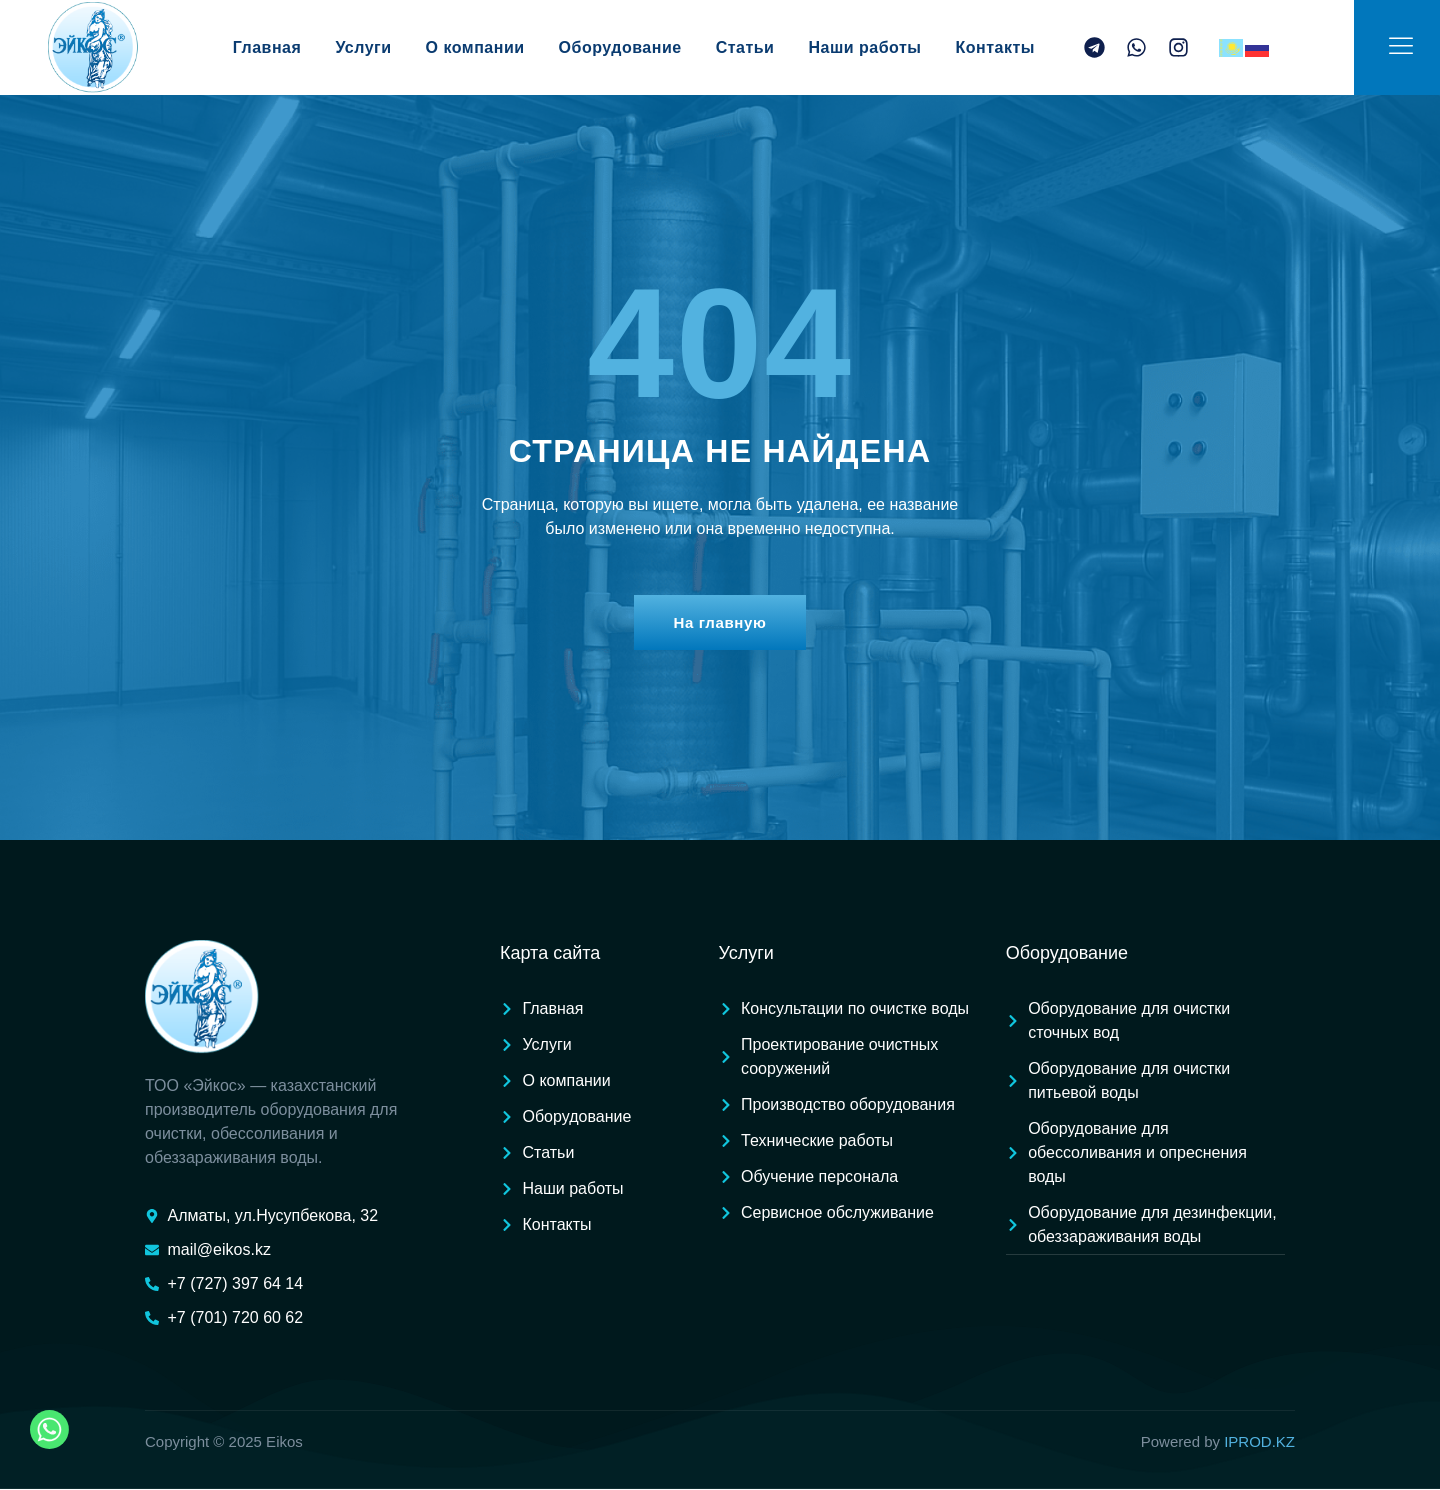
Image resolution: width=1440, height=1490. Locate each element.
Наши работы (873, 47)
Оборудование (642, 47)
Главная (271, 47)
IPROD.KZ (1259, 1442)
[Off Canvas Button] (1401, 46)
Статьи (773, 47)
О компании (482, 47)
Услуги (374, 47)
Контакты (1034, 47)
